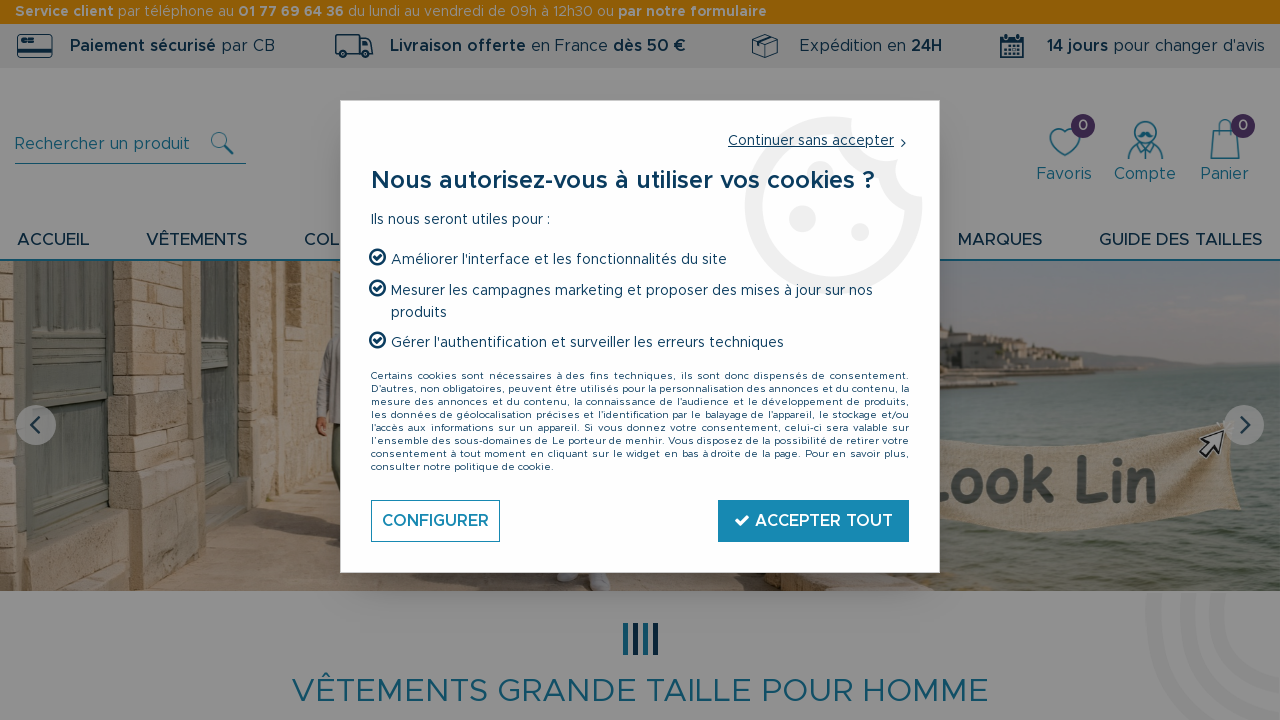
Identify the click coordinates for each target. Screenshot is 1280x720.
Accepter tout (813, 520)
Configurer (435, 521)
